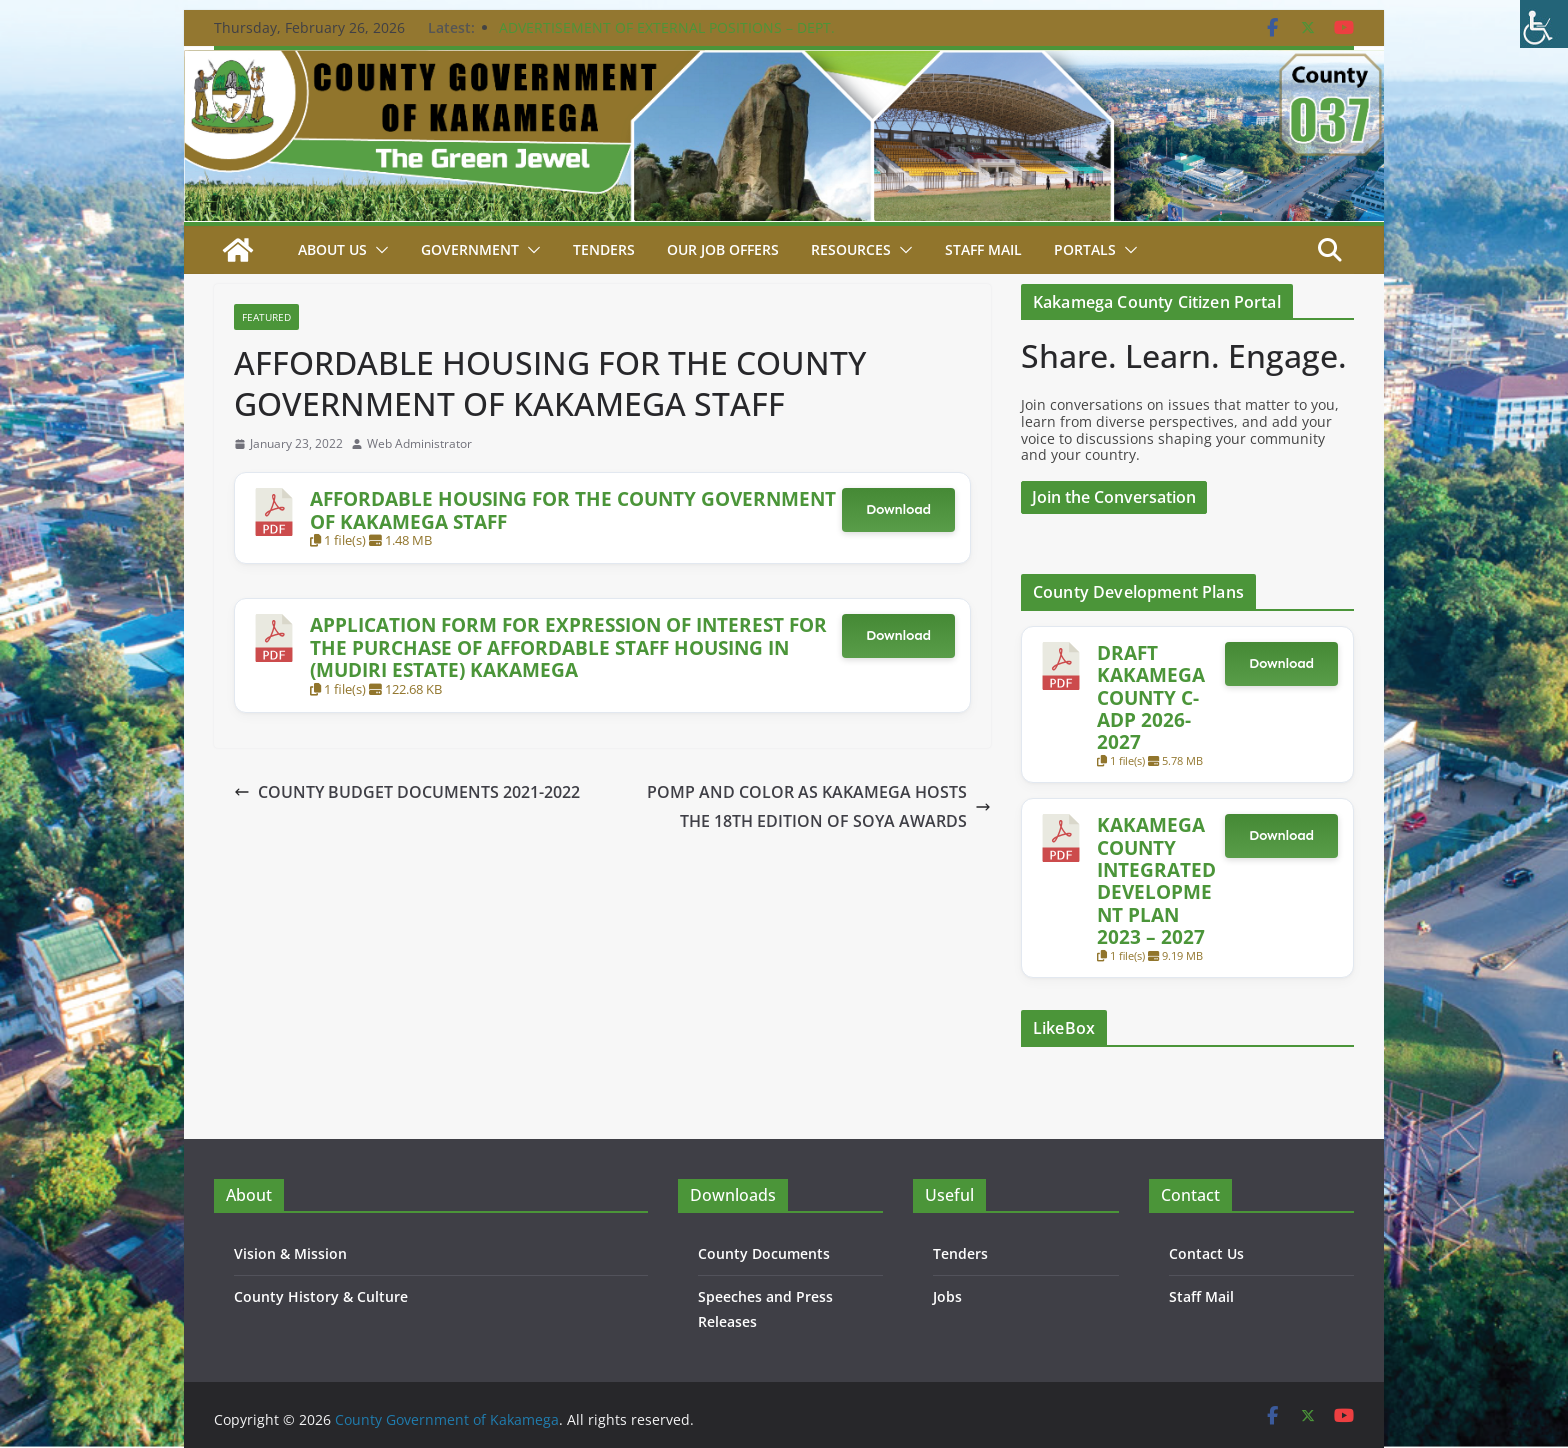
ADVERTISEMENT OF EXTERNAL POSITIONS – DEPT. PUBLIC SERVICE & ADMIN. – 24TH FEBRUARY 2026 (667, 37)
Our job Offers (723, 249)
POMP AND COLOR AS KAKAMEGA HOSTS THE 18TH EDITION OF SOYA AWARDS (819, 806)
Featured (266, 317)
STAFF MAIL (983, 249)
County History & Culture (321, 1296)
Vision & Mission (290, 1253)
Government (470, 249)
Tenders (604, 249)
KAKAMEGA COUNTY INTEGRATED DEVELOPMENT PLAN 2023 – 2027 (1156, 880)
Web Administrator (419, 444)
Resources (851, 249)
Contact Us (1206, 1253)
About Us (332, 249)
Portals (1085, 249)
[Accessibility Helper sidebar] (1544, 24)
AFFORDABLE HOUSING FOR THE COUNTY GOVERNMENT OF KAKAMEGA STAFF (573, 509)
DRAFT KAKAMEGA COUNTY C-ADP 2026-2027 (1151, 697)
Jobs (947, 1296)
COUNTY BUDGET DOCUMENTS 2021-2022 (407, 792)
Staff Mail (1201, 1296)
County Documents (764, 1253)
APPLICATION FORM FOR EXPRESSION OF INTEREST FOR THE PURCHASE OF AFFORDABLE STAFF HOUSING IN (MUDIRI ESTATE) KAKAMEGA (568, 647)
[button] (378, 250)
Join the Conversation (1114, 497)
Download (898, 509)
